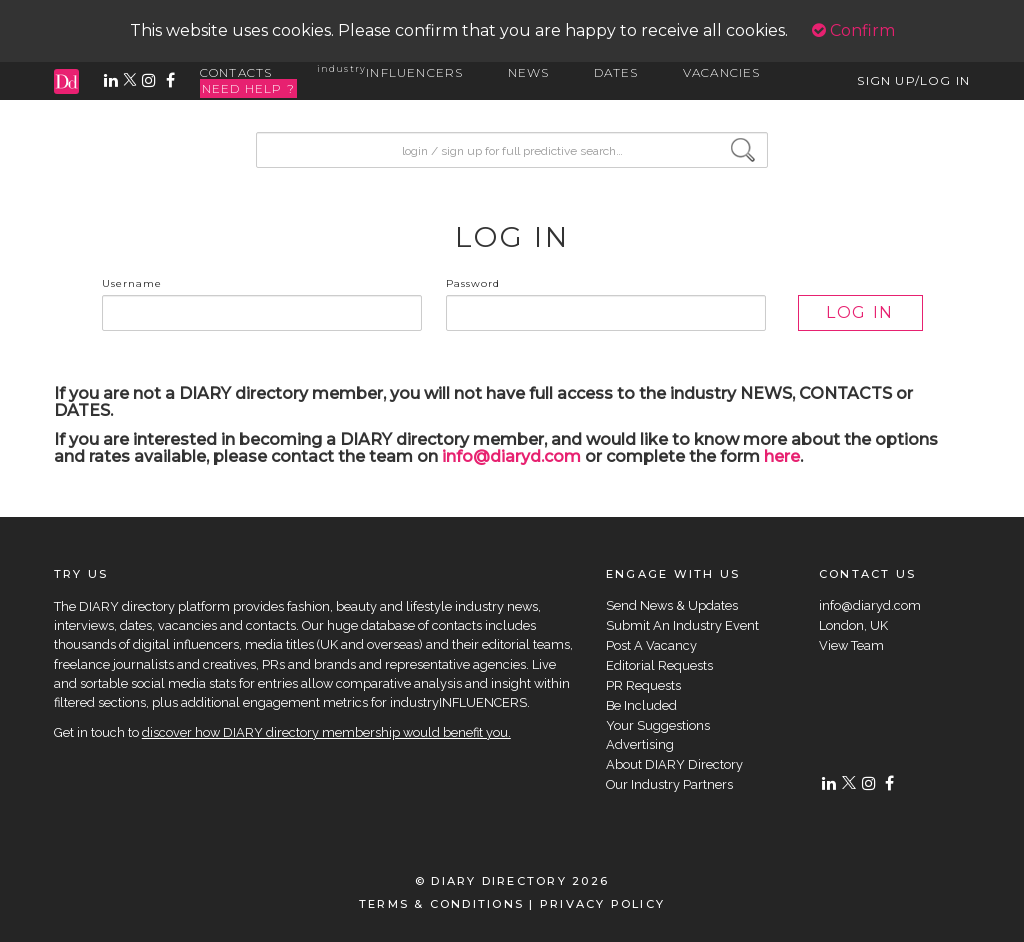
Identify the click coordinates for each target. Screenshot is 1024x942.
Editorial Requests (659, 665)
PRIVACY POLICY (602, 904)
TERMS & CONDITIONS (441, 904)
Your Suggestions (658, 725)
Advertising (640, 744)
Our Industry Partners (669, 784)
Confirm (853, 30)
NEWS (529, 72)
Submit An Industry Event (682, 625)
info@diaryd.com (511, 456)
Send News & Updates (672, 605)
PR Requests (643, 685)
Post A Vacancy (651, 645)
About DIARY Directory (674, 764)
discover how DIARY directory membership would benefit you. (326, 732)
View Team (851, 645)
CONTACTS (236, 72)
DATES (616, 72)
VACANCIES (722, 72)
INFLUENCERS (390, 72)
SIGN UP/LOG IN (913, 80)
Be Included (641, 705)
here (782, 456)
